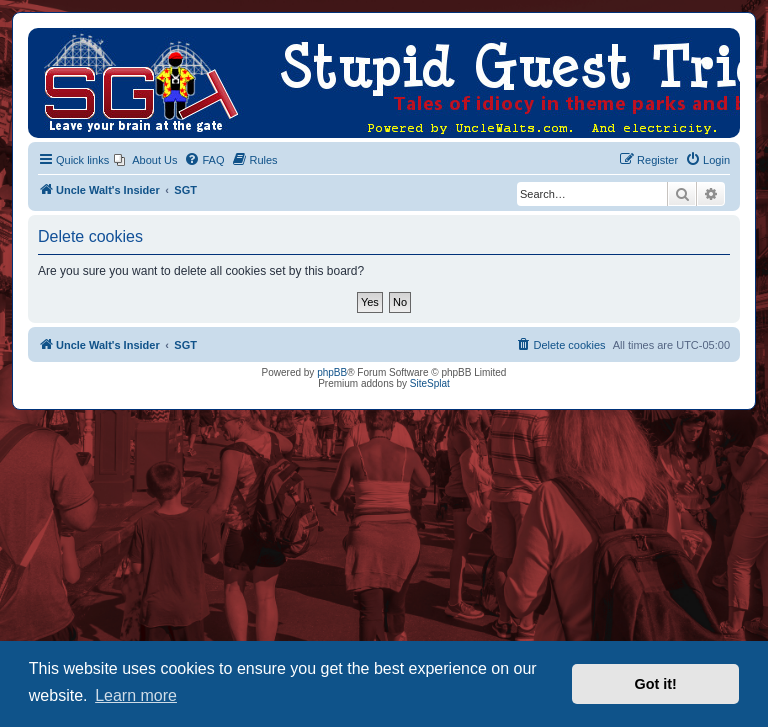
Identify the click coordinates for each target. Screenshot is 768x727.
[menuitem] (145, 160)
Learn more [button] (136, 695)
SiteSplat (430, 383)
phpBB (332, 372)
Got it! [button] (656, 684)
